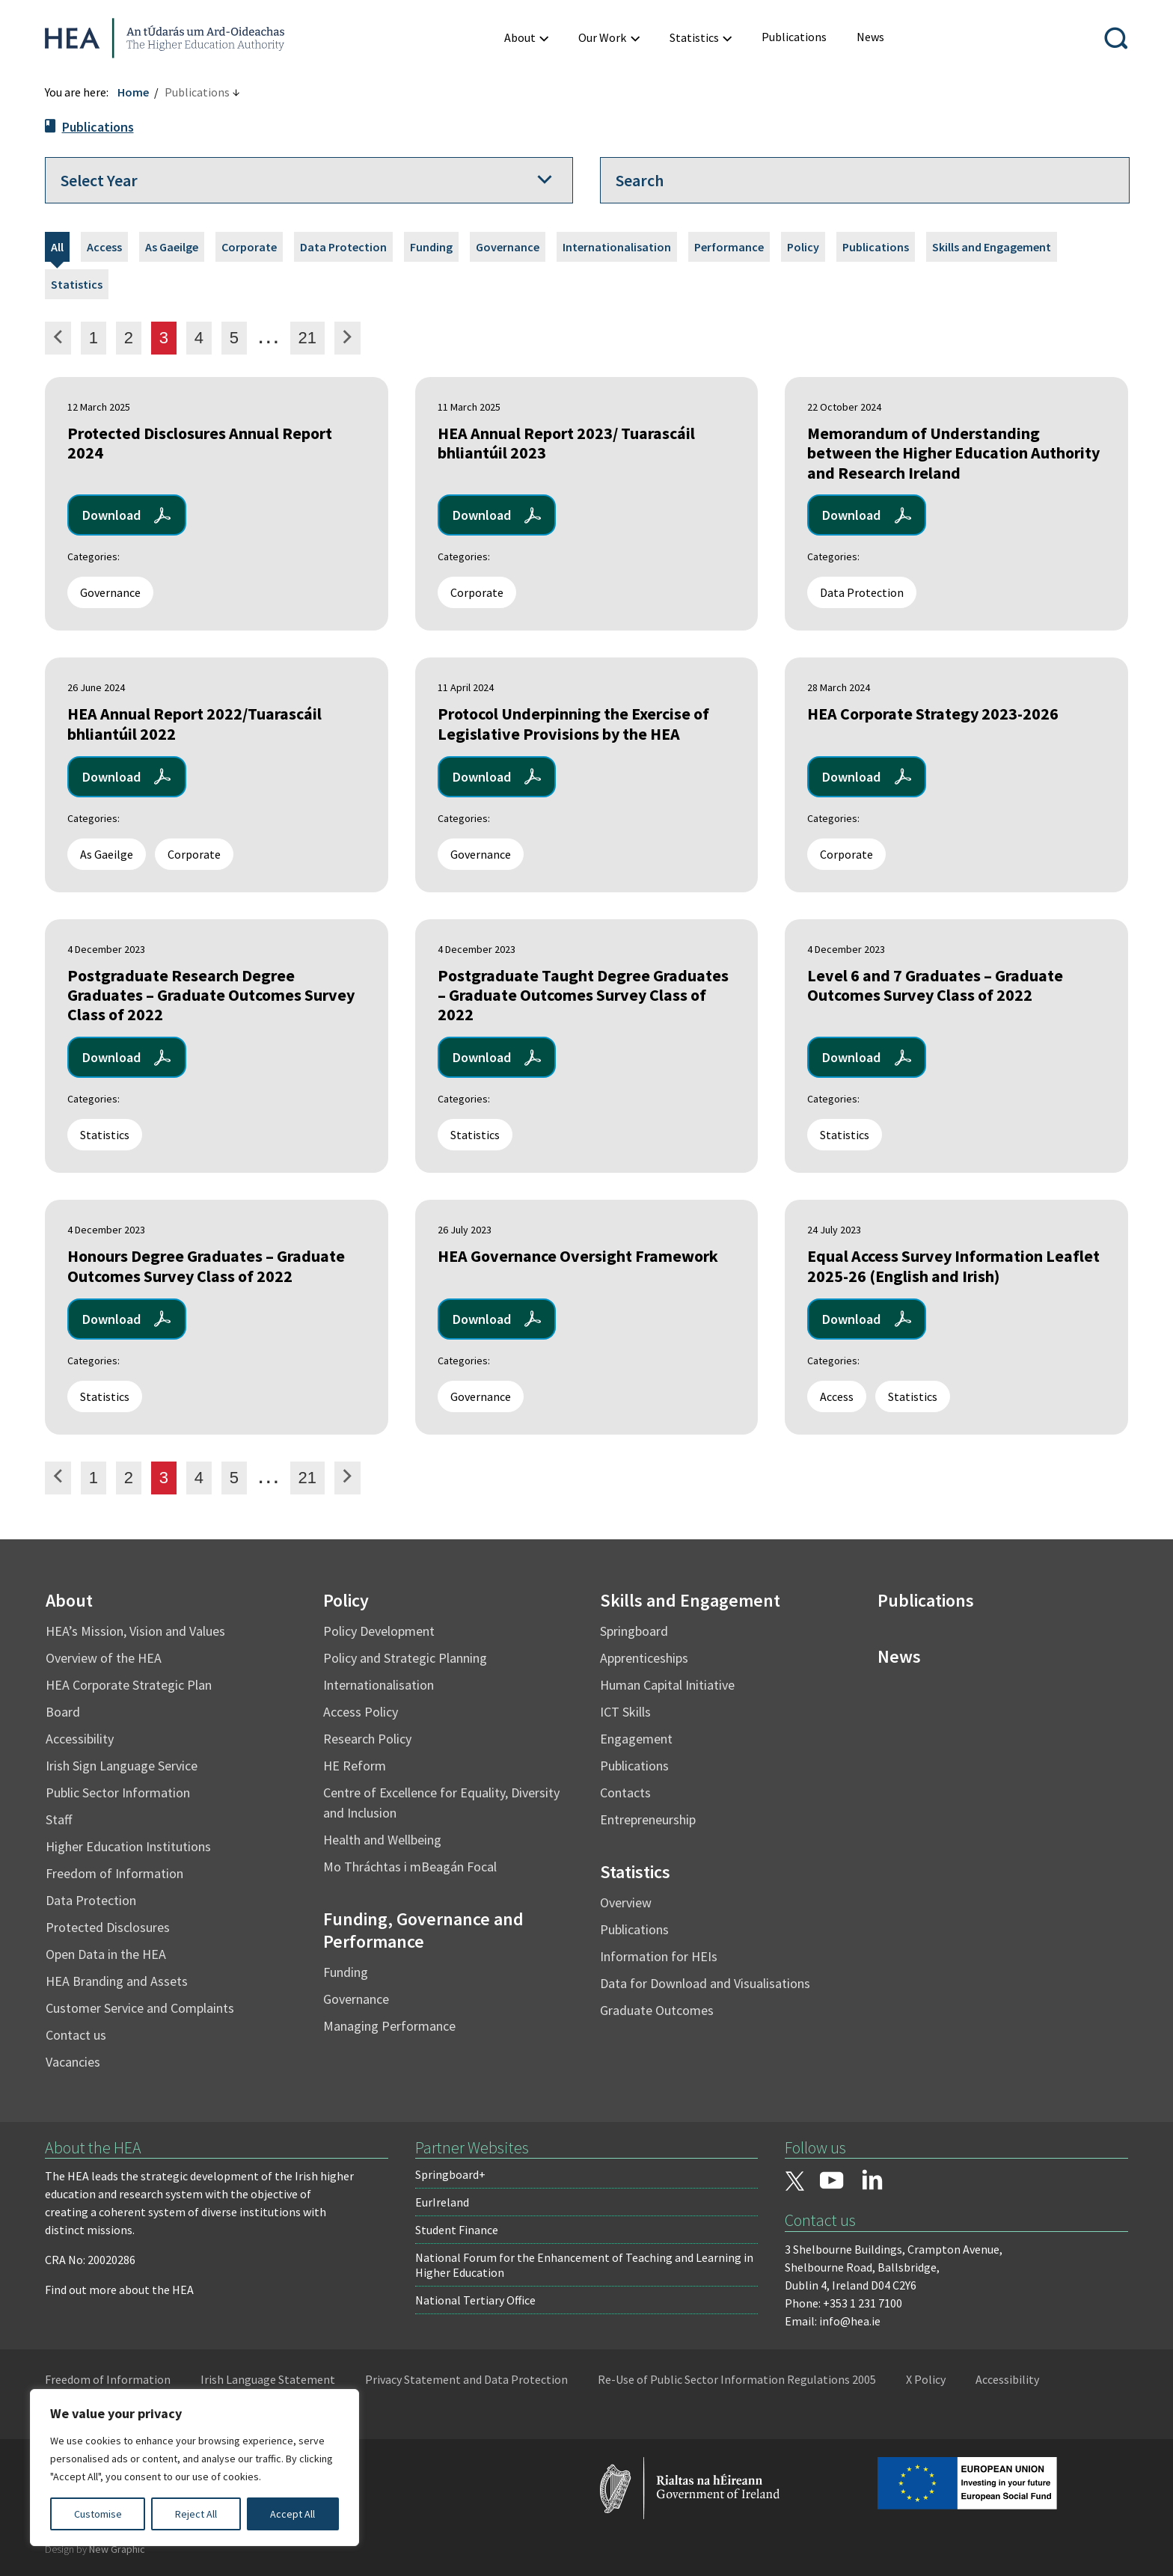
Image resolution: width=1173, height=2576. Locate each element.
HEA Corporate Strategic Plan (129, 1684)
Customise (98, 2514)
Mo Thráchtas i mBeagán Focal (410, 1866)
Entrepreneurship (648, 1819)
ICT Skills (625, 1711)
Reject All (196, 2514)
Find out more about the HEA (119, 2289)
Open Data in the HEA (106, 1954)
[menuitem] (794, 37)
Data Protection (343, 246)
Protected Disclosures (108, 1927)
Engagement (636, 1738)
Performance (729, 246)
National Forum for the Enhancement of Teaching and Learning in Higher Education (584, 2265)
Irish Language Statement (267, 2379)
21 (311, 337)
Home (133, 92)
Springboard (634, 1631)
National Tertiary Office (475, 2300)
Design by (95, 2549)
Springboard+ (450, 2174)
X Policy (926, 2379)
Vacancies (73, 2061)
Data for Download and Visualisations (705, 1983)
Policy (803, 246)
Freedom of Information (114, 1873)
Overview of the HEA (104, 1657)
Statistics (76, 284)
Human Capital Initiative (667, 1684)
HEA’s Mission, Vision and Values (135, 1631)
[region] (194, 2467)
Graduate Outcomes (657, 2010)
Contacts (625, 1792)
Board (63, 1711)
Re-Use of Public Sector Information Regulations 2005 (737, 2379)
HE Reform (354, 1765)
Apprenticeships (644, 1657)
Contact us (76, 2034)
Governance (507, 246)
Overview (626, 1902)
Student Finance (456, 2229)
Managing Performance (389, 2025)
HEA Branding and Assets (117, 1981)
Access (104, 246)
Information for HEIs (658, 1956)
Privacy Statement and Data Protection (466, 2379)
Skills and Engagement (991, 246)
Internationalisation (617, 246)
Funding (431, 246)
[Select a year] (309, 180)
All (57, 246)
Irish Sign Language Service (121, 1765)
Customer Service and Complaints (140, 2008)
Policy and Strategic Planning (405, 1657)
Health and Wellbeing (382, 1839)
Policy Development (379, 1631)
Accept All (292, 2514)
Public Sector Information (118, 1792)
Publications (98, 126)
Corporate (249, 246)
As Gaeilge (171, 246)
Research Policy (367, 1738)
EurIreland (442, 2202)
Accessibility (80, 1738)
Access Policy (360, 1711)
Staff (59, 1819)
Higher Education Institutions (128, 1846)
